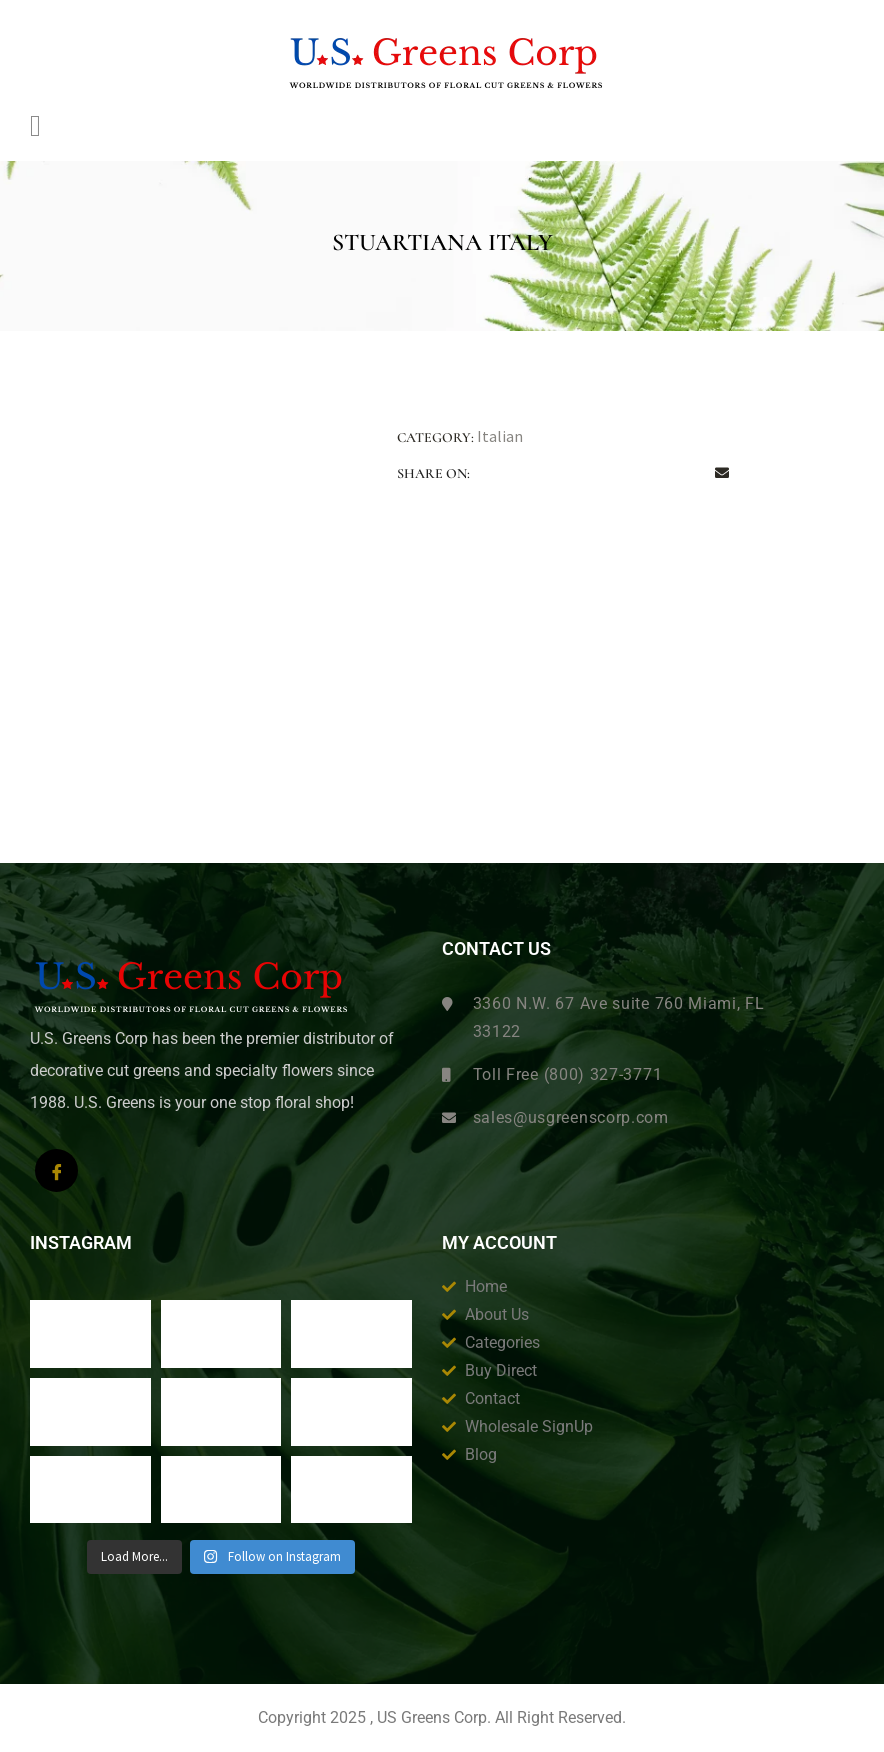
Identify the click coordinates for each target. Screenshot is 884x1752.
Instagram (81, 1243)
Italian (500, 436)
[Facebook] (56, 1170)
